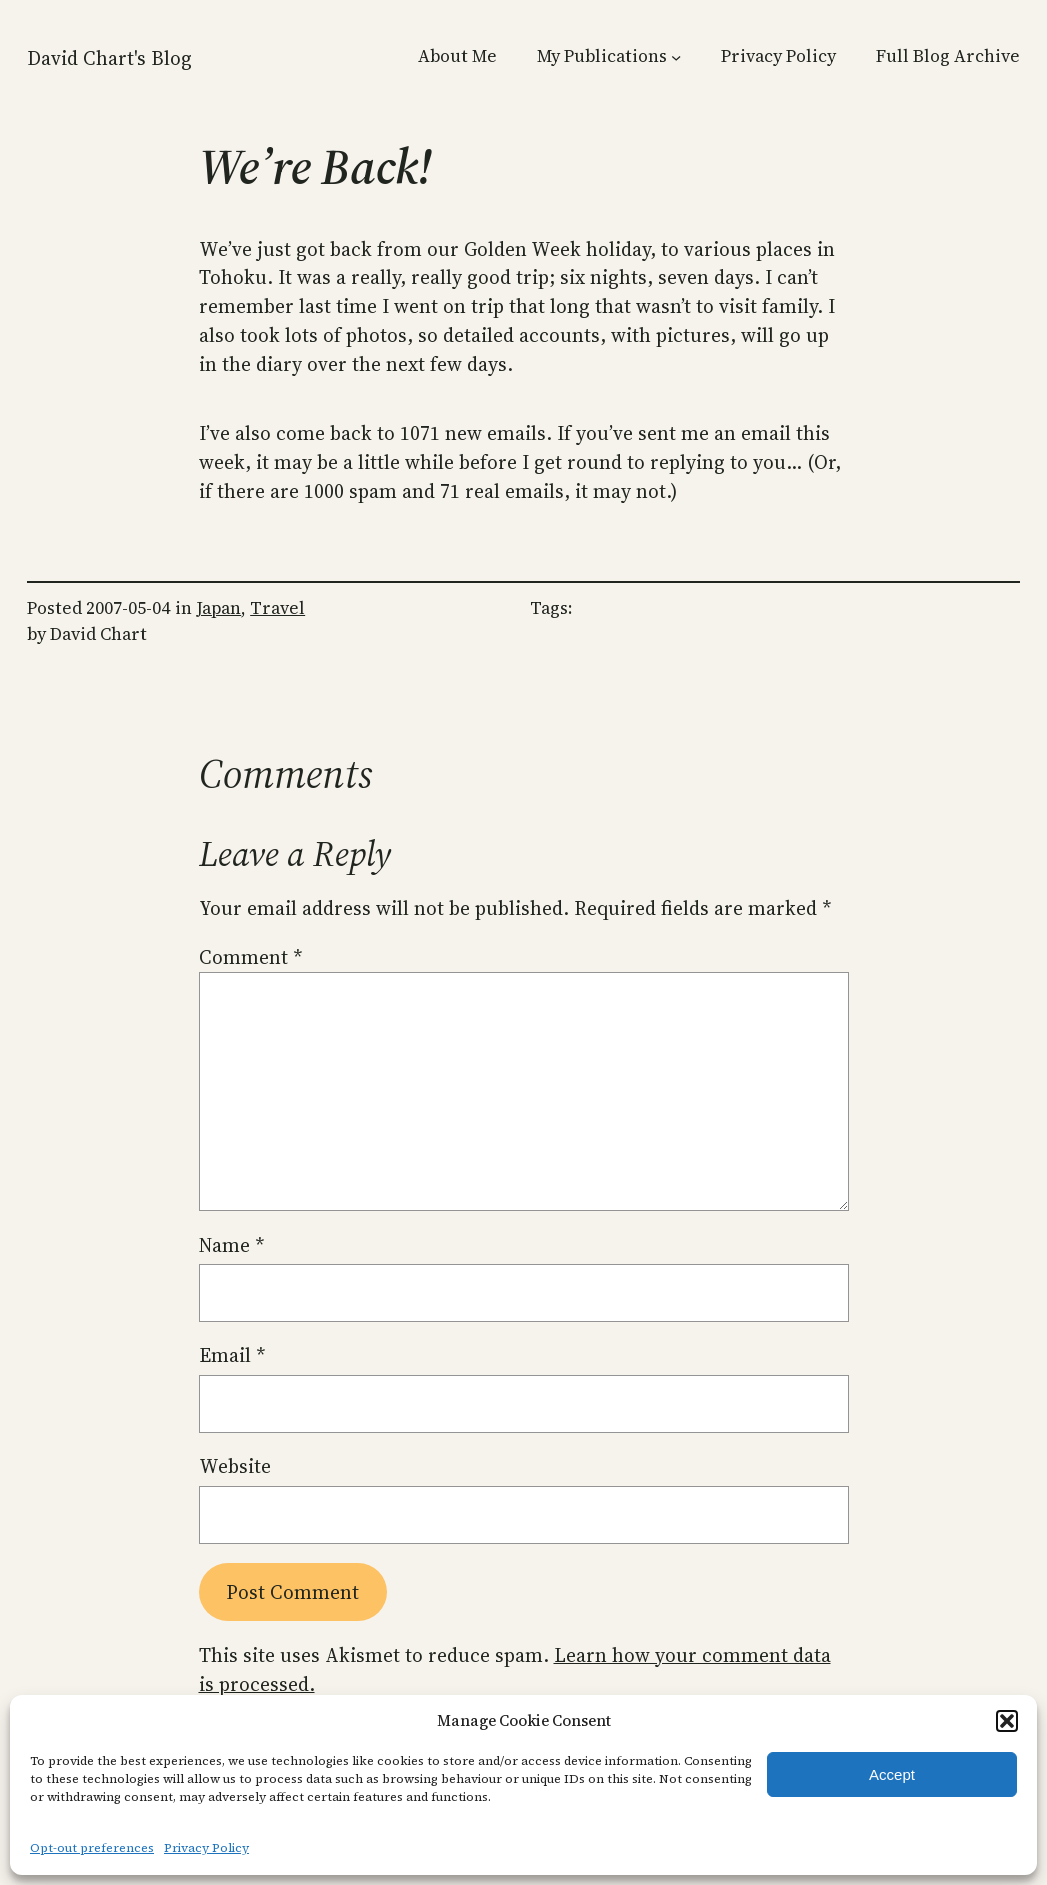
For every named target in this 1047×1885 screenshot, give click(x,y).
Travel (277, 608)
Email (232, 1355)
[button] (1007, 1721)
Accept (892, 1774)
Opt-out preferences (92, 1848)
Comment (250, 957)
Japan (218, 608)
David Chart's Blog (109, 58)
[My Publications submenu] (676, 57)
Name (231, 1245)
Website (235, 1466)
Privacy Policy (206, 1848)
